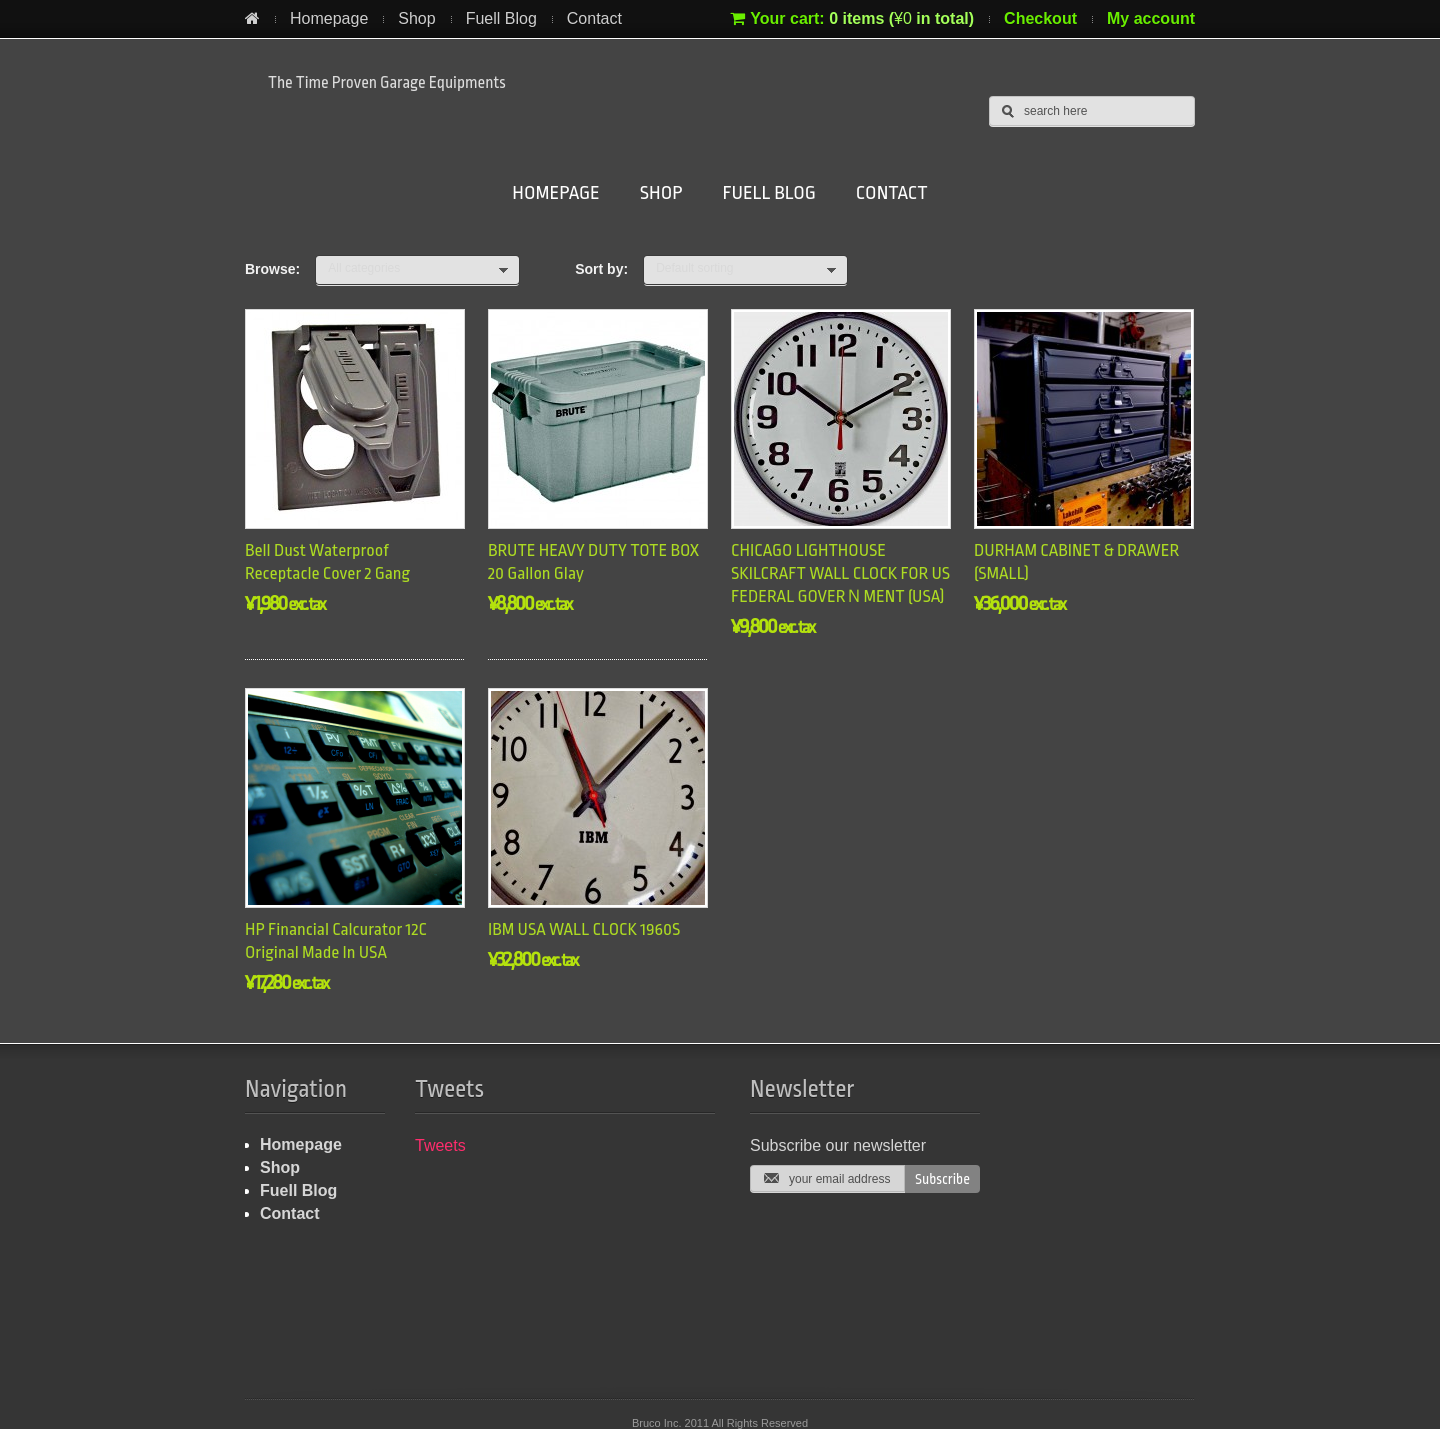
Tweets (440, 1145)
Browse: (272, 269)
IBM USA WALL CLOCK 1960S (584, 929)
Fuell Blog (501, 18)
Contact (594, 18)
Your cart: (852, 18)
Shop (416, 18)
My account (1151, 18)
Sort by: (601, 269)
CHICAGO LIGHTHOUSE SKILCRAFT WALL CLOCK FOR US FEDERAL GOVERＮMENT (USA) (840, 573)
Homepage (329, 18)
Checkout (1040, 18)
